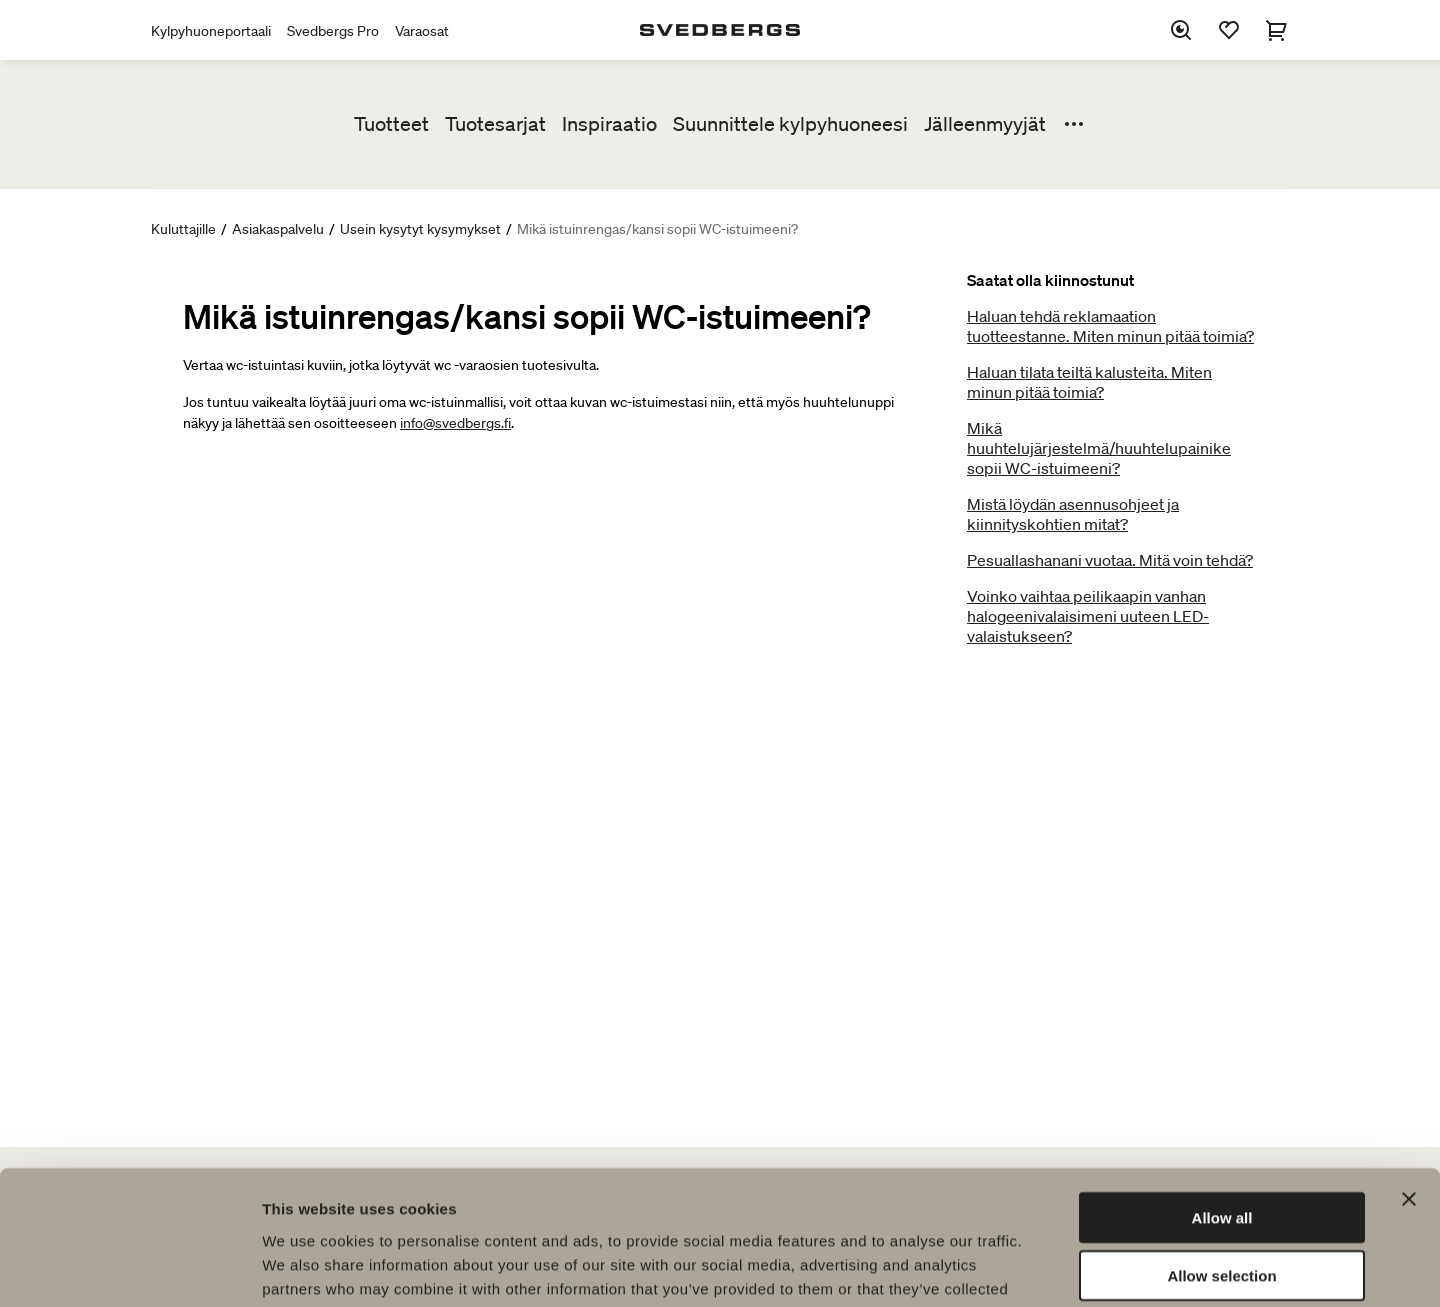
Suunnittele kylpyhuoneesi (790, 124)
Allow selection (1221, 1150)
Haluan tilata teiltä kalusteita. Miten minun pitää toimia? (1089, 382)
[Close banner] (1409, 1073)
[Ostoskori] (1277, 30)
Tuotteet (391, 124)
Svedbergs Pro (333, 31)
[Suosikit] (1229, 30)
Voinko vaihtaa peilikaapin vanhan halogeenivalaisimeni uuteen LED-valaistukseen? (1088, 616)
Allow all (1222, 1091)
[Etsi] (1181, 30)
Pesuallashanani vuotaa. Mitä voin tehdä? (1110, 560)
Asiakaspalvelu (278, 229)
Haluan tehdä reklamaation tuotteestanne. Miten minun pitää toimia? (1110, 326)
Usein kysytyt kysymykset (420, 229)
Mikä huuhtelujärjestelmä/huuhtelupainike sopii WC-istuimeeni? (1099, 448)
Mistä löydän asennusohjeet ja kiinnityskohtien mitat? (1073, 514)
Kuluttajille (183, 229)
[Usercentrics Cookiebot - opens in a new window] (129, 1268)
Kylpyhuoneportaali (211, 31)
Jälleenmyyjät (985, 124)
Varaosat (422, 31)
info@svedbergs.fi (455, 423)
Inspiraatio (609, 124)
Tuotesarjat (495, 124)
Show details (1049, 1267)
